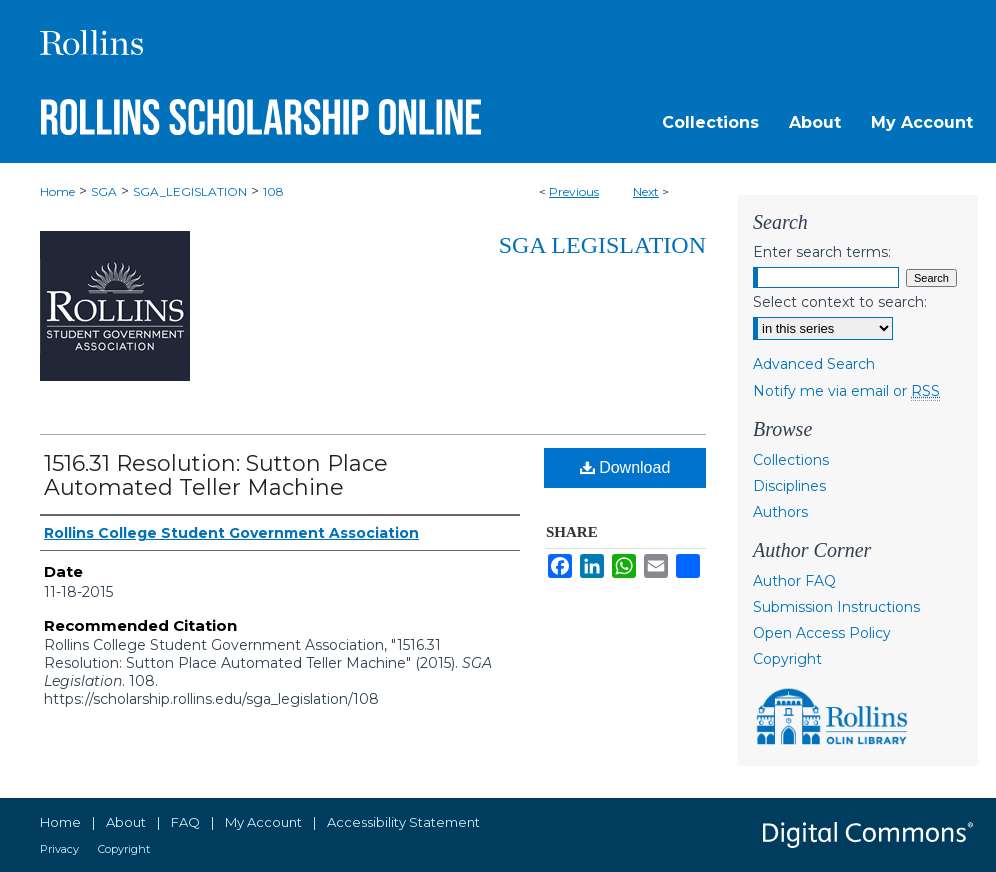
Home (57, 191)
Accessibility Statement (403, 822)
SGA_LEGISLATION (190, 191)
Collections (791, 460)
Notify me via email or (846, 391)
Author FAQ (794, 581)
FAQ (185, 822)
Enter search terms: (822, 252)
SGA (104, 191)
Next (646, 191)
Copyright (787, 659)
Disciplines (789, 486)
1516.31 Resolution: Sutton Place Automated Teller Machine (216, 475)
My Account (263, 822)
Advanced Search (814, 364)
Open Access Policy (822, 633)
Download (625, 467)
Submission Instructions (836, 607)
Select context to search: (840, 302)
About (126, 822)
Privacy (59, 849)
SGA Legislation (602, 245)
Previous (574, 191)
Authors (780, 512)
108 (273, 191)
